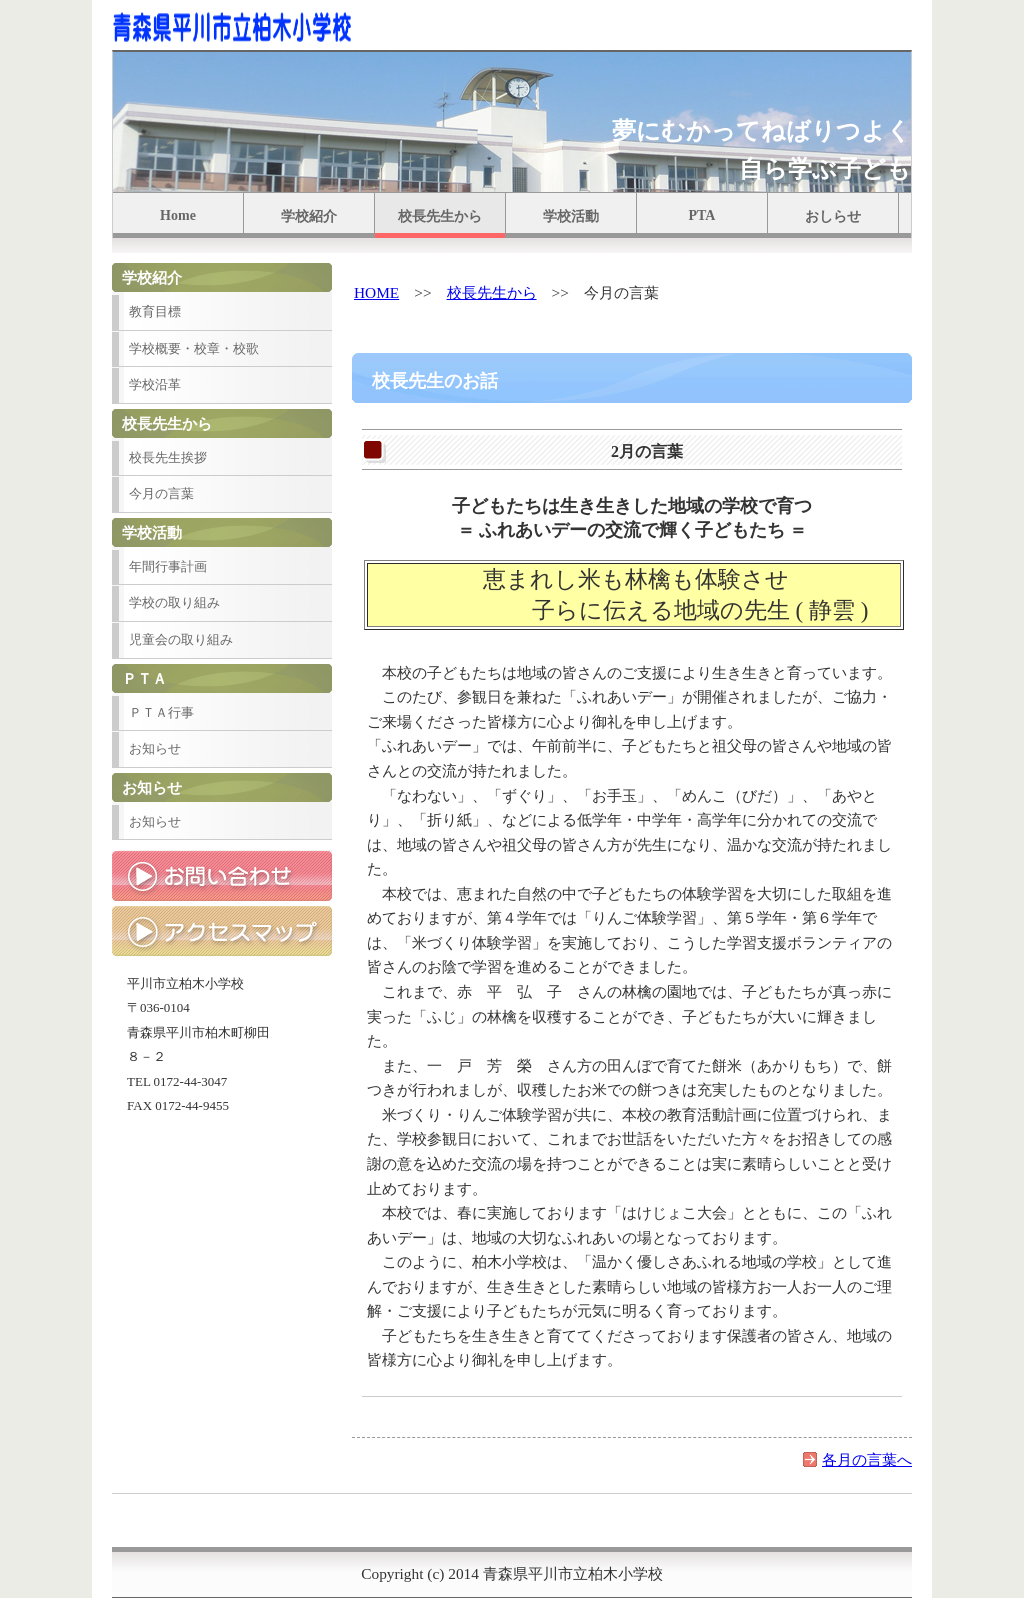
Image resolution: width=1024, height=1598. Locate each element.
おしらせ (833, 216)
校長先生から (440, 216)
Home (178, 215)
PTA (702, 215)
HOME (376, 292)
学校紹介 (309, 216)
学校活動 (571, 216)
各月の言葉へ (867, 1459)
